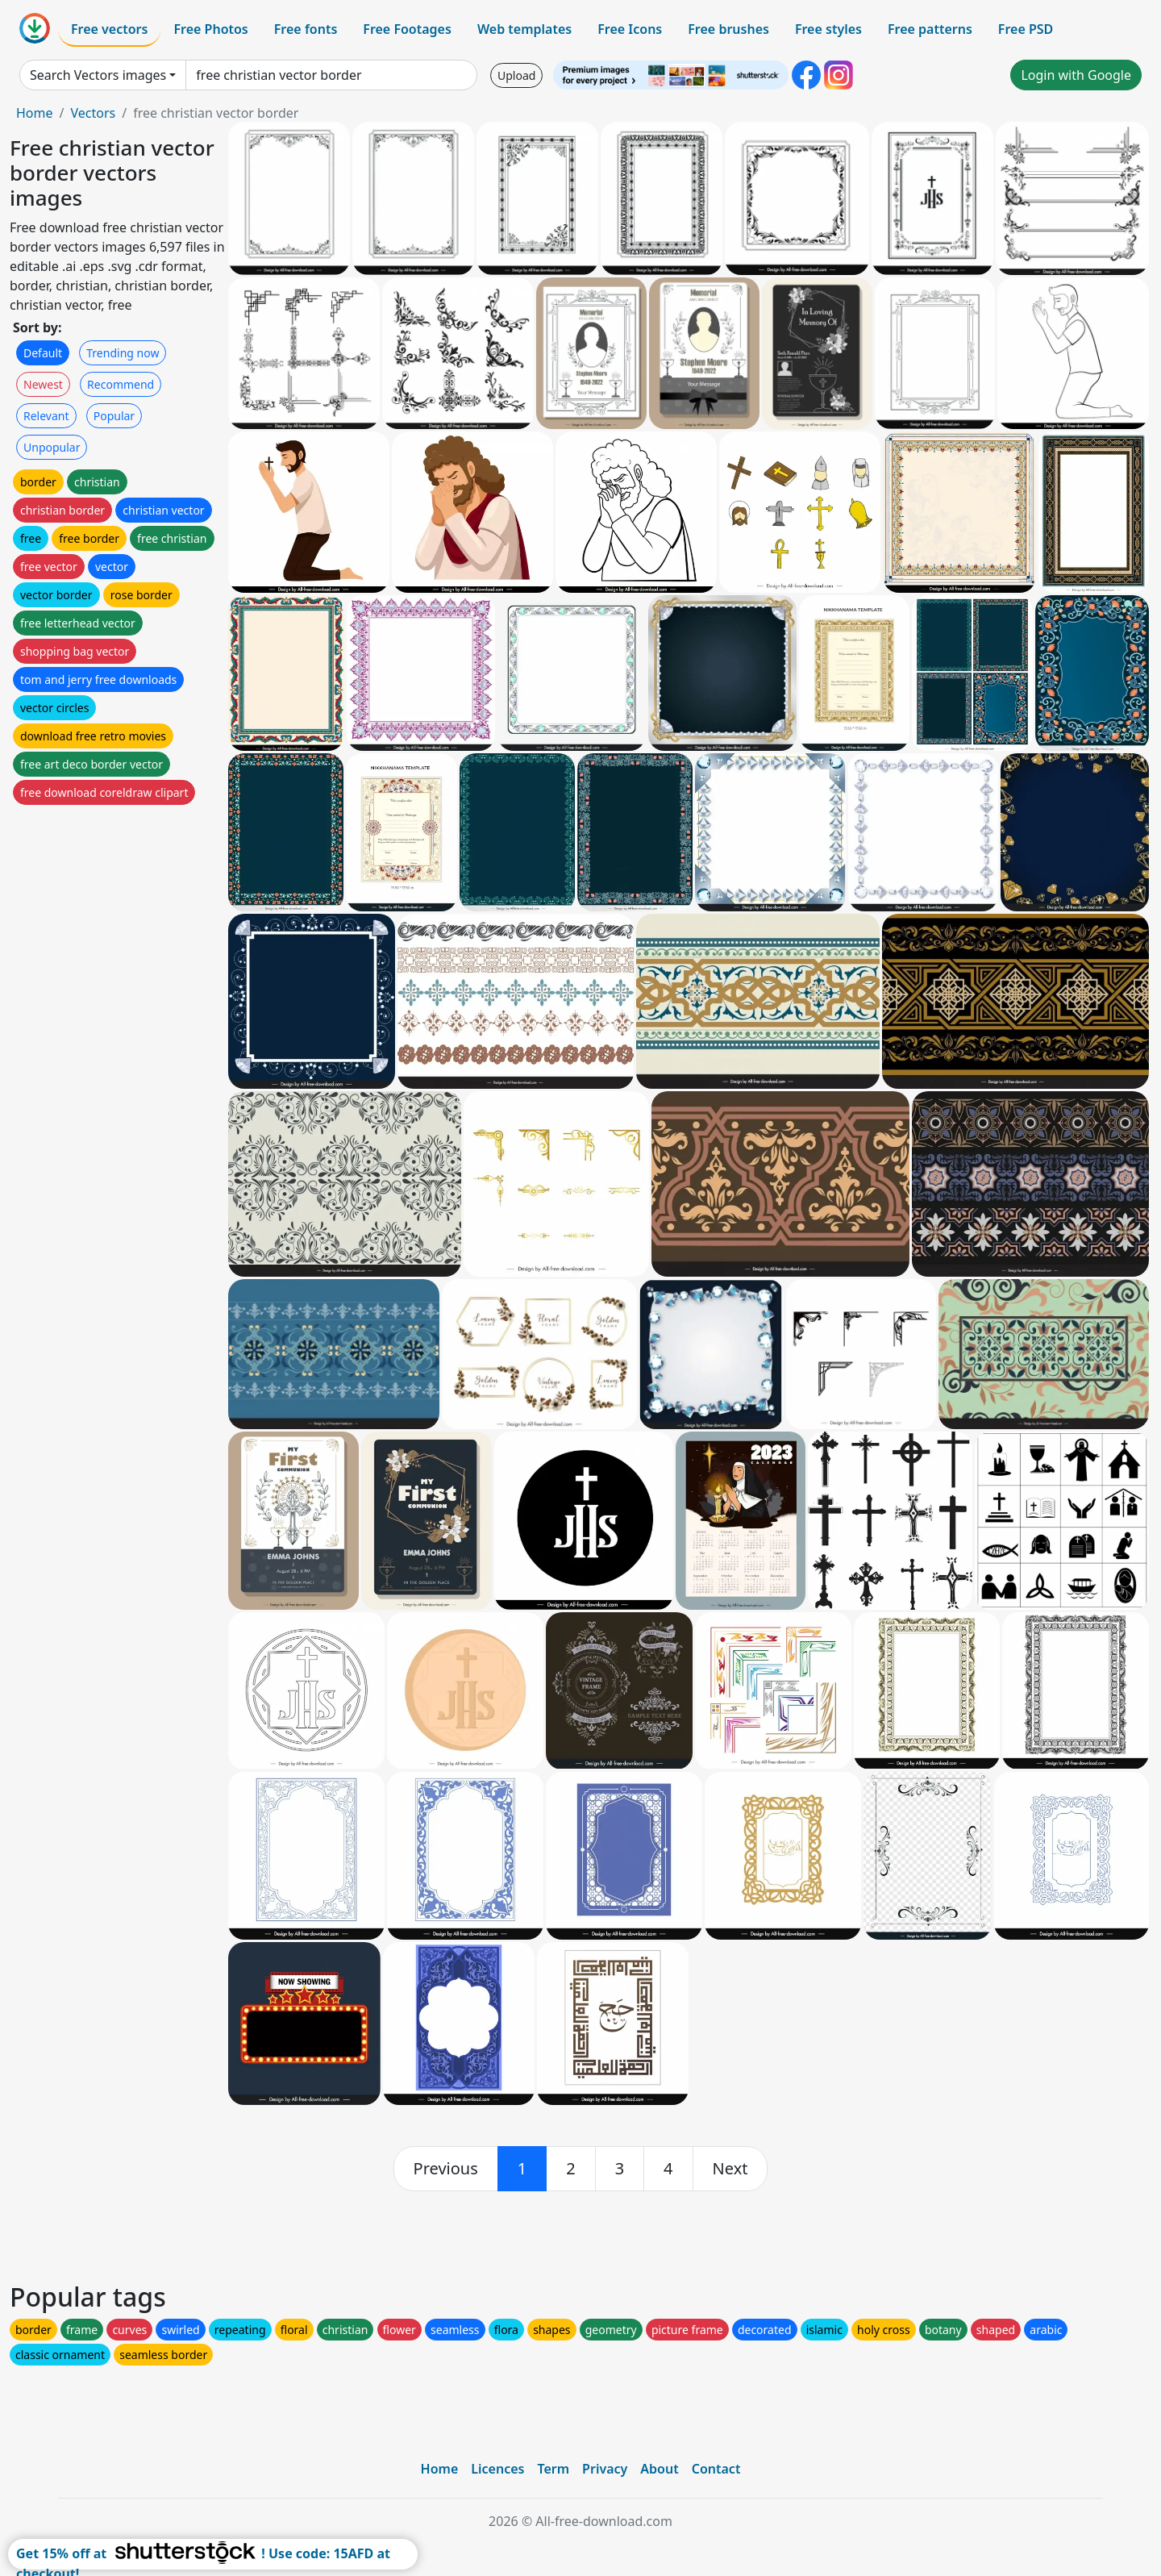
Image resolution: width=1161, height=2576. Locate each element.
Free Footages (407, 29)
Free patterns (930, 29)
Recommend (120, 384)
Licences (497, 2469)
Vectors (92, 113)
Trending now (122, 353)
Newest (43, 384)
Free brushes (728, 29)
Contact (716, 2469)
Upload (516, 75)
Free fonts (306, 29)
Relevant (46, 415)
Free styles (828, 29)
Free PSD (1025, 29)
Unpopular (51, 447)
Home (34, 113)
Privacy (604, 2469)
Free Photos (210, 29)
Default (42, 353)
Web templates (524, 29)
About (659, 2469)
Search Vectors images (98, 75)
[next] (730, 2168)
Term (553, 2469)
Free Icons (629, 29)
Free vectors (109, 29)
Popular (114, 415)
